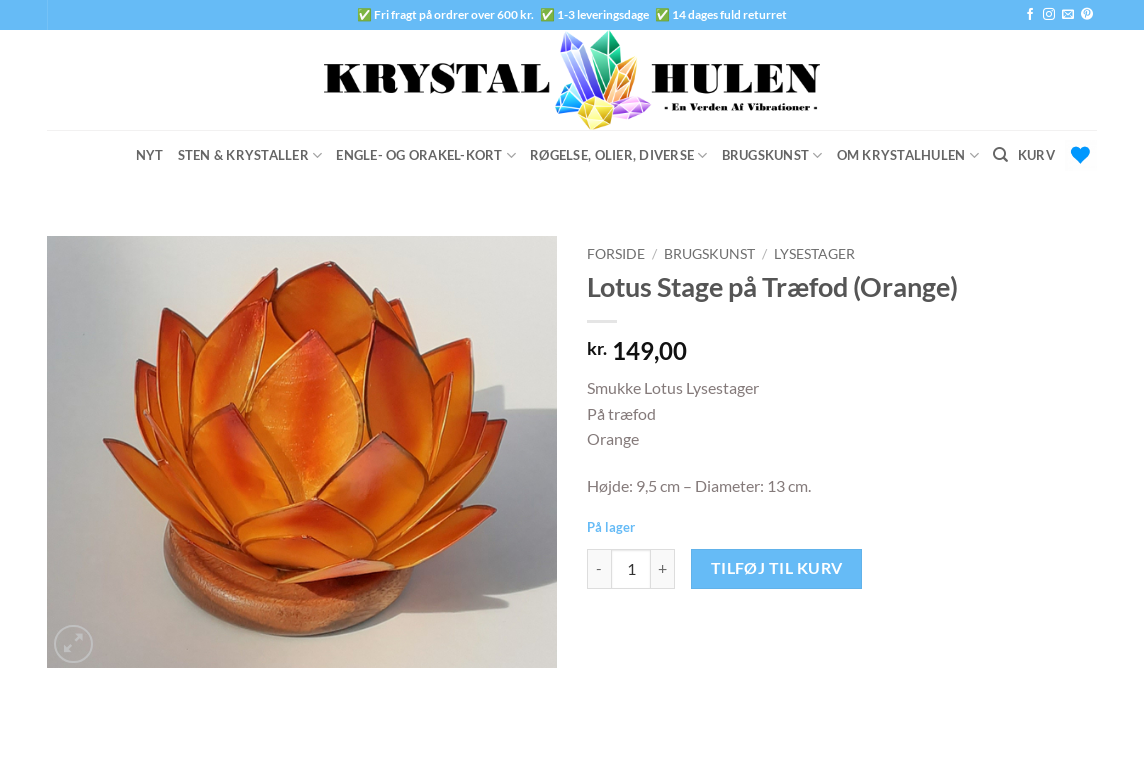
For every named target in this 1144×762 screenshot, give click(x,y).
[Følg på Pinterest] (1087, 15)
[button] (1057, 155)
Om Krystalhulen (908, 155)
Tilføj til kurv (777, 568)
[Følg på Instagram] (1049, 15)
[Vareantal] (631, 569)
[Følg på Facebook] (1030, 15)
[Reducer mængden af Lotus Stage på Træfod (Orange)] (599, 569)
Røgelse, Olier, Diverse (618, 155)
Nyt (150, 155)
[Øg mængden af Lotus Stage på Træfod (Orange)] (663, 569)
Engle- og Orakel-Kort (426, 155)
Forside (616, 254)
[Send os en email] (1068, 15)
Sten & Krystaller (250, 155)
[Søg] (1000, 155)
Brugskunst (772, 155)
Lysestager (814, 254)
